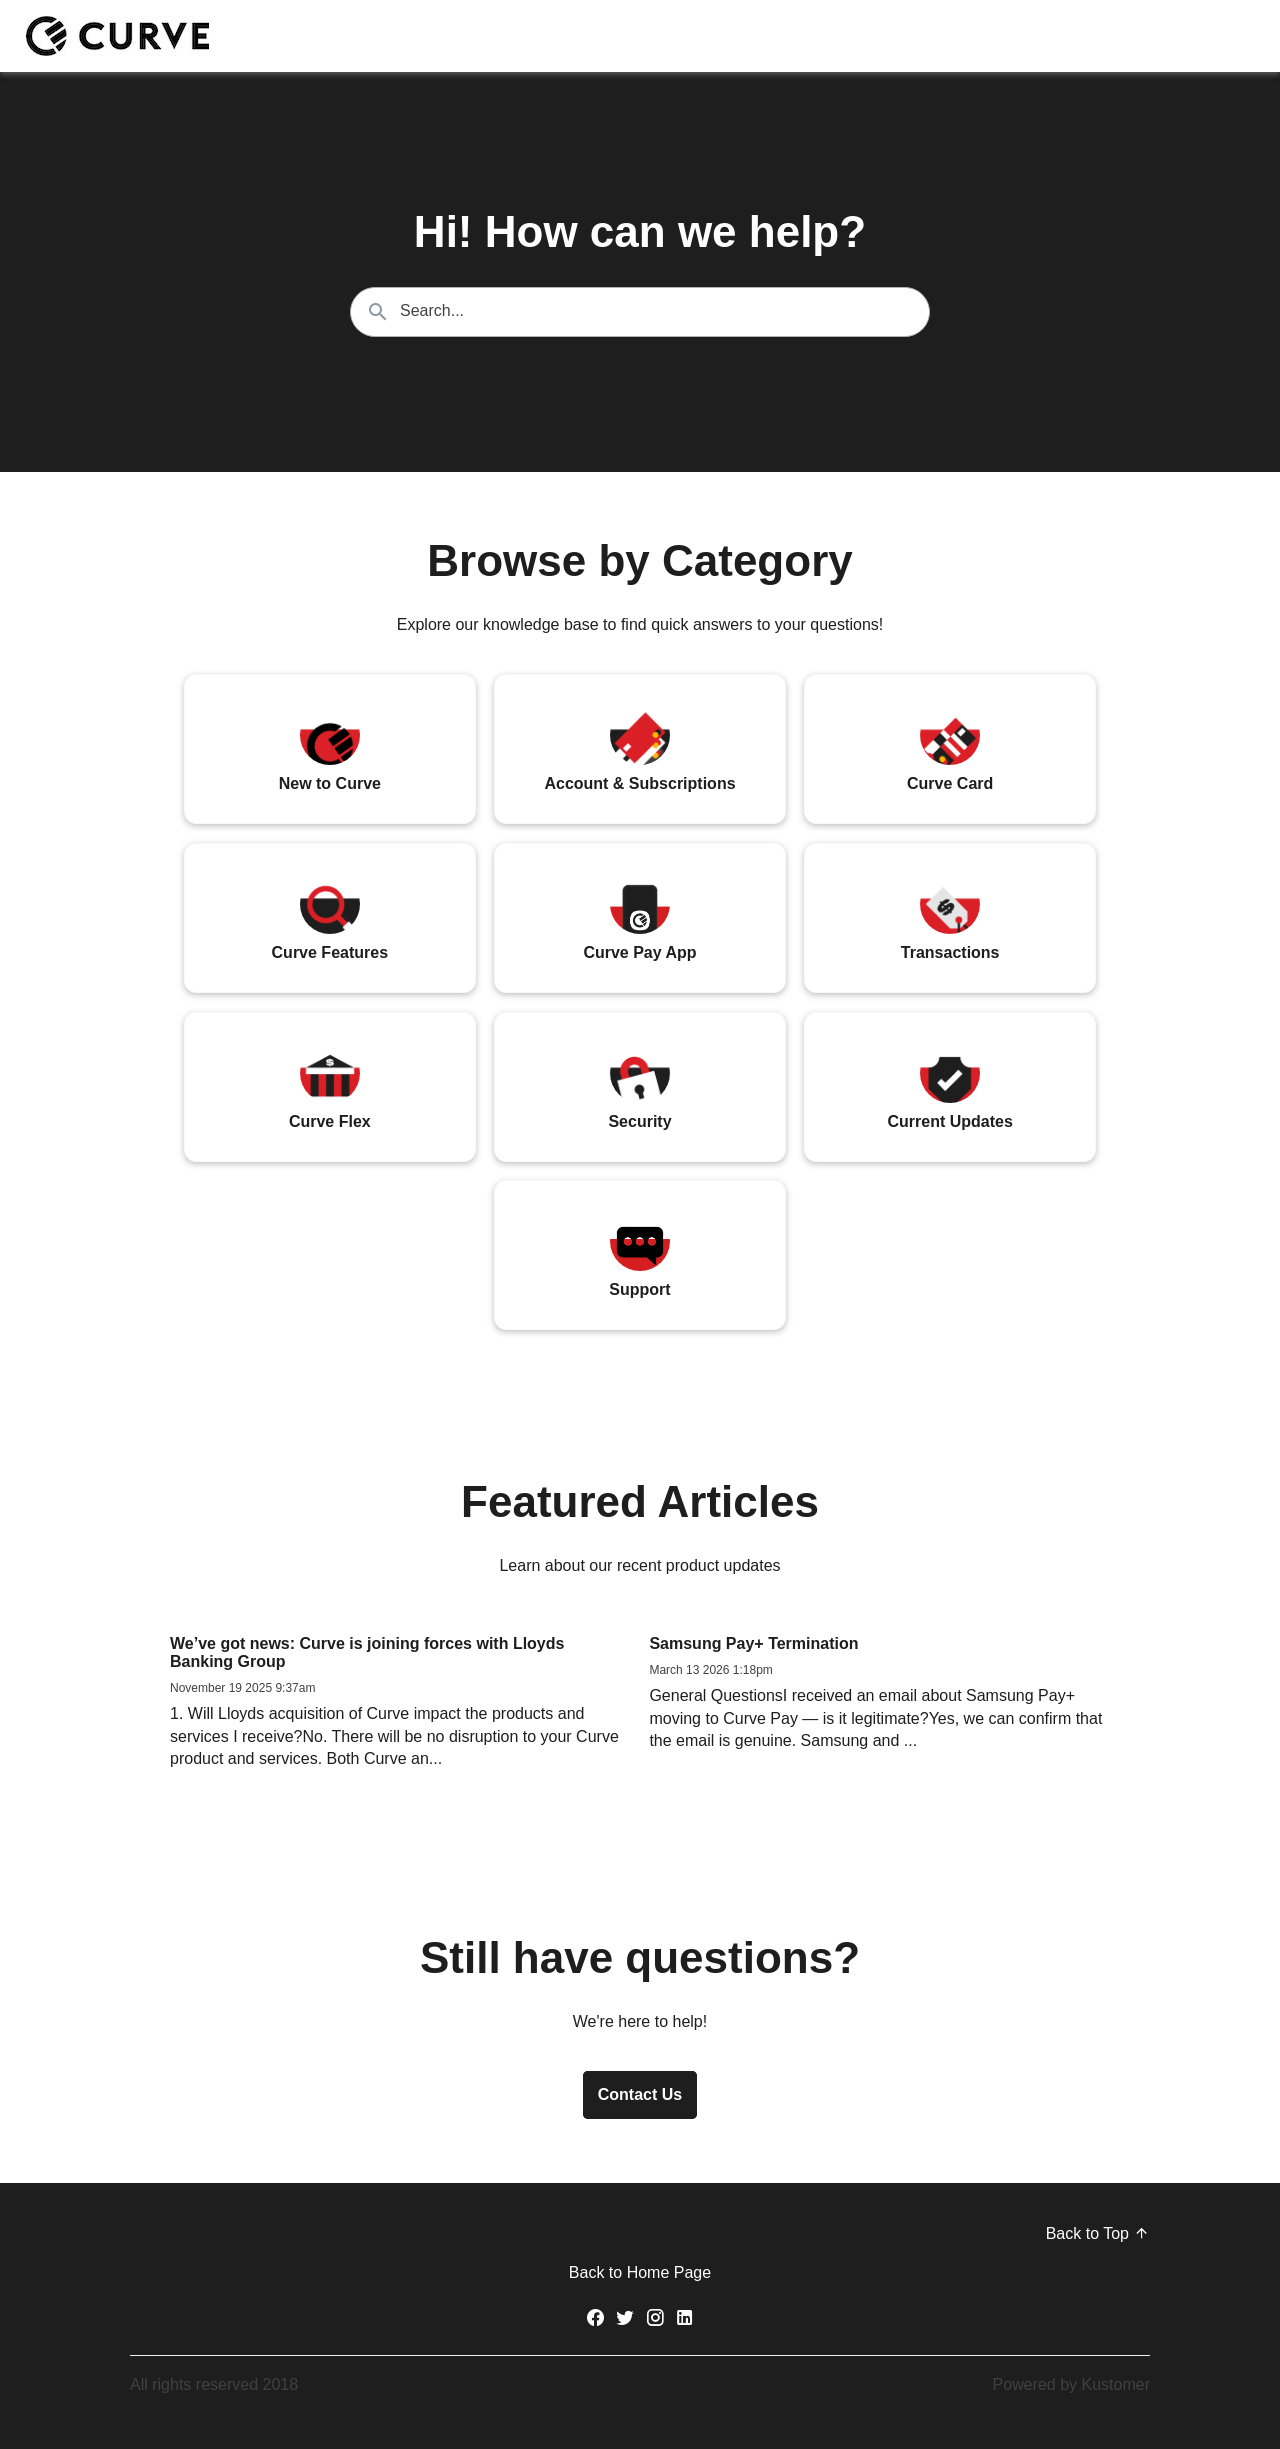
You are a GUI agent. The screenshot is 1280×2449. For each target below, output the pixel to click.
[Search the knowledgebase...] (640, 312)
